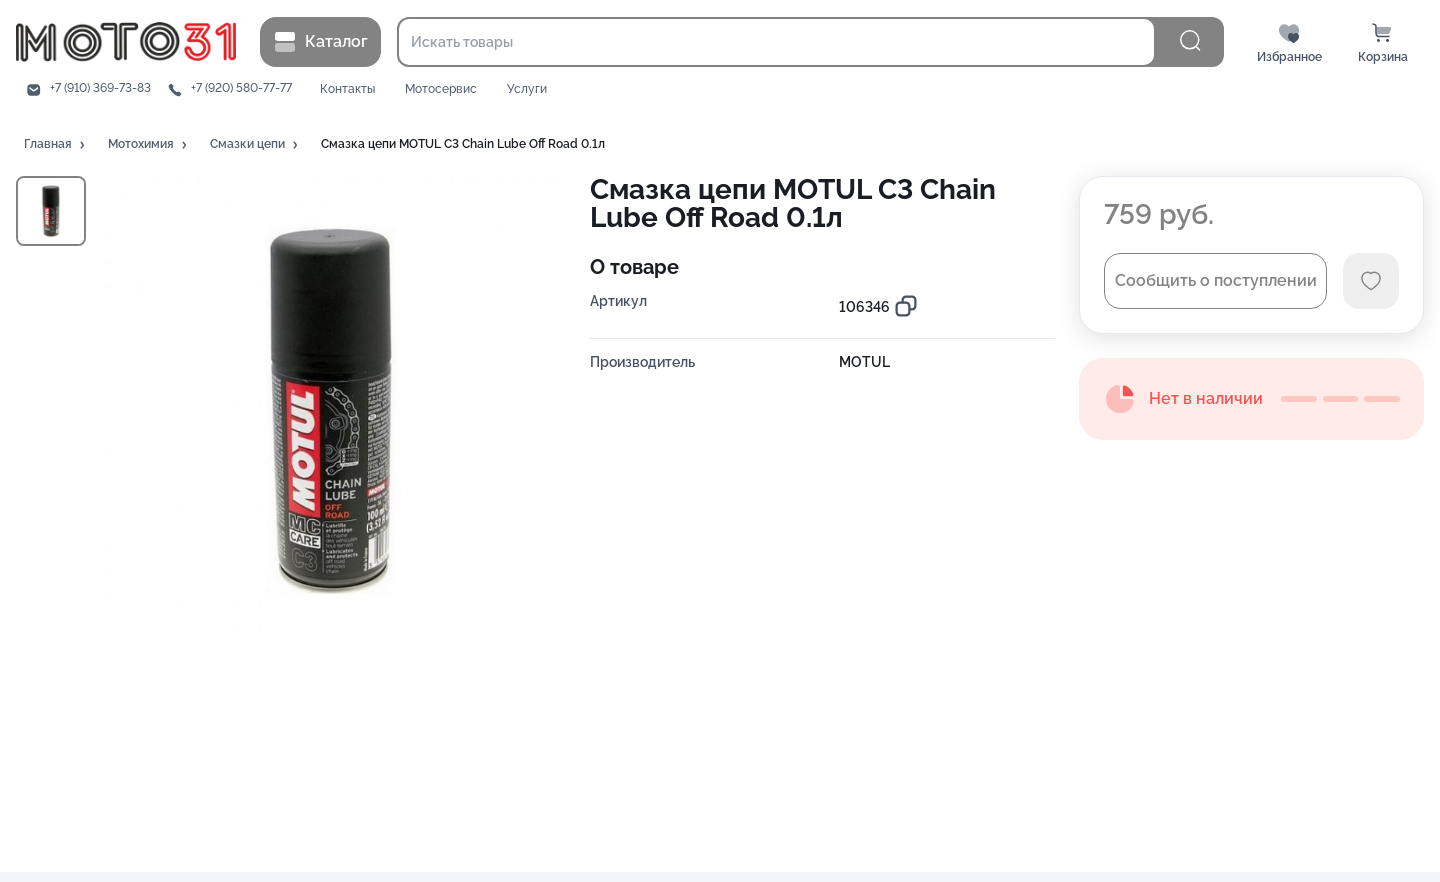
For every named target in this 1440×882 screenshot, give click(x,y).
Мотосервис (441, 89)
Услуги (527, 89)
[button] (56, 145)
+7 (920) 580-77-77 (241, 88)
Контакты (347, 89)
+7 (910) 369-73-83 (100, 88)
